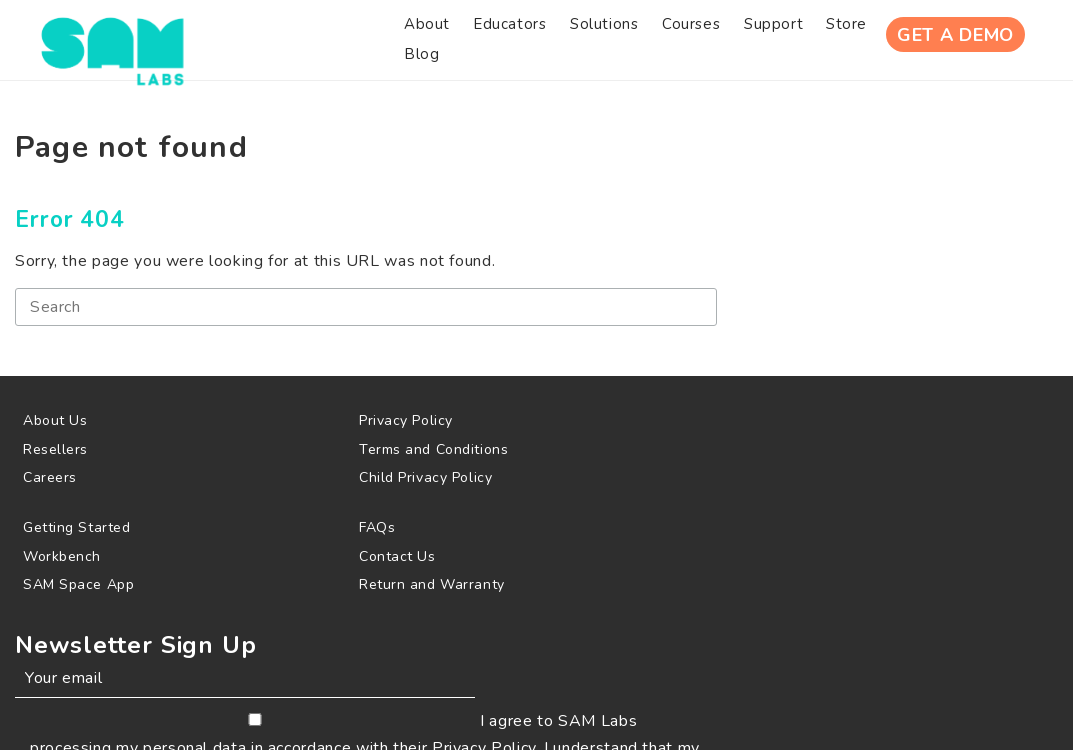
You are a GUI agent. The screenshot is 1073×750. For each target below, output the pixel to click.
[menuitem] (283, 39)
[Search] (276, 323)
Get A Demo (937, 39)
